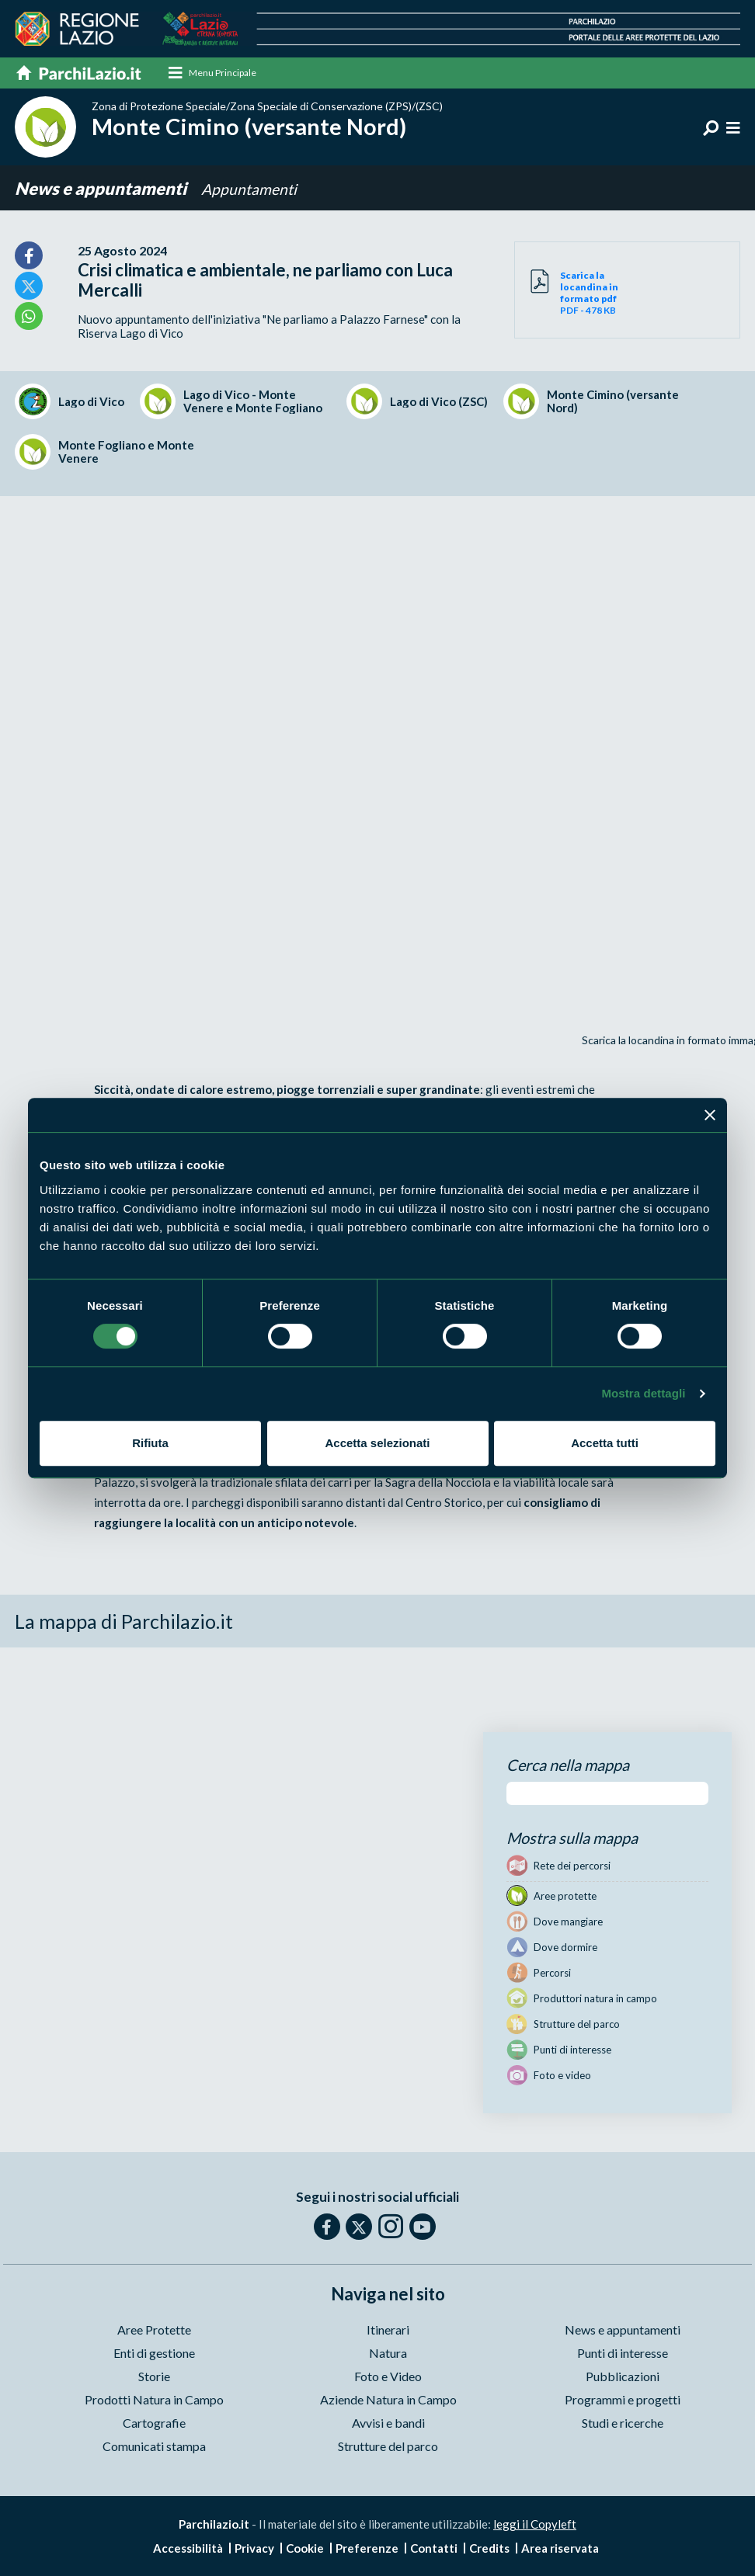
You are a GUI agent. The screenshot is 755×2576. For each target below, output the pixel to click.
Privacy (254, 2550)
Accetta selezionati (377, 1442)
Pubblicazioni (622, 2377)
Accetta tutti (604, 1442)
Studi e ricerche (622, 2424)
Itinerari (388, 2331)
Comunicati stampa (154, 2447)
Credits (489, 2550)
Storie (154, 2377)
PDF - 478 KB (594, 294)
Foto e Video (388, 2377)
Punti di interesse (622, 2354)
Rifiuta (150, 1442)
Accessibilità (188, 2550)
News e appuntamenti (102, 189)
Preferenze (367, 2550)
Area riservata (560, 2550)
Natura (388, 2354)
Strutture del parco (388, 2447)
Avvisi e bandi (388, 2424)
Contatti (434, 2550)
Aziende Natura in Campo (388, 2401)
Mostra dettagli (643, 1393)
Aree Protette (154, 2331)
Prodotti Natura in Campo (154, 2401)
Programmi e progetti (622, 2401)
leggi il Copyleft (534, 2526)
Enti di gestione (154, 2354)
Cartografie (154, 2424)
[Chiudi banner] (710, 1114)
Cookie (305, 2550)
